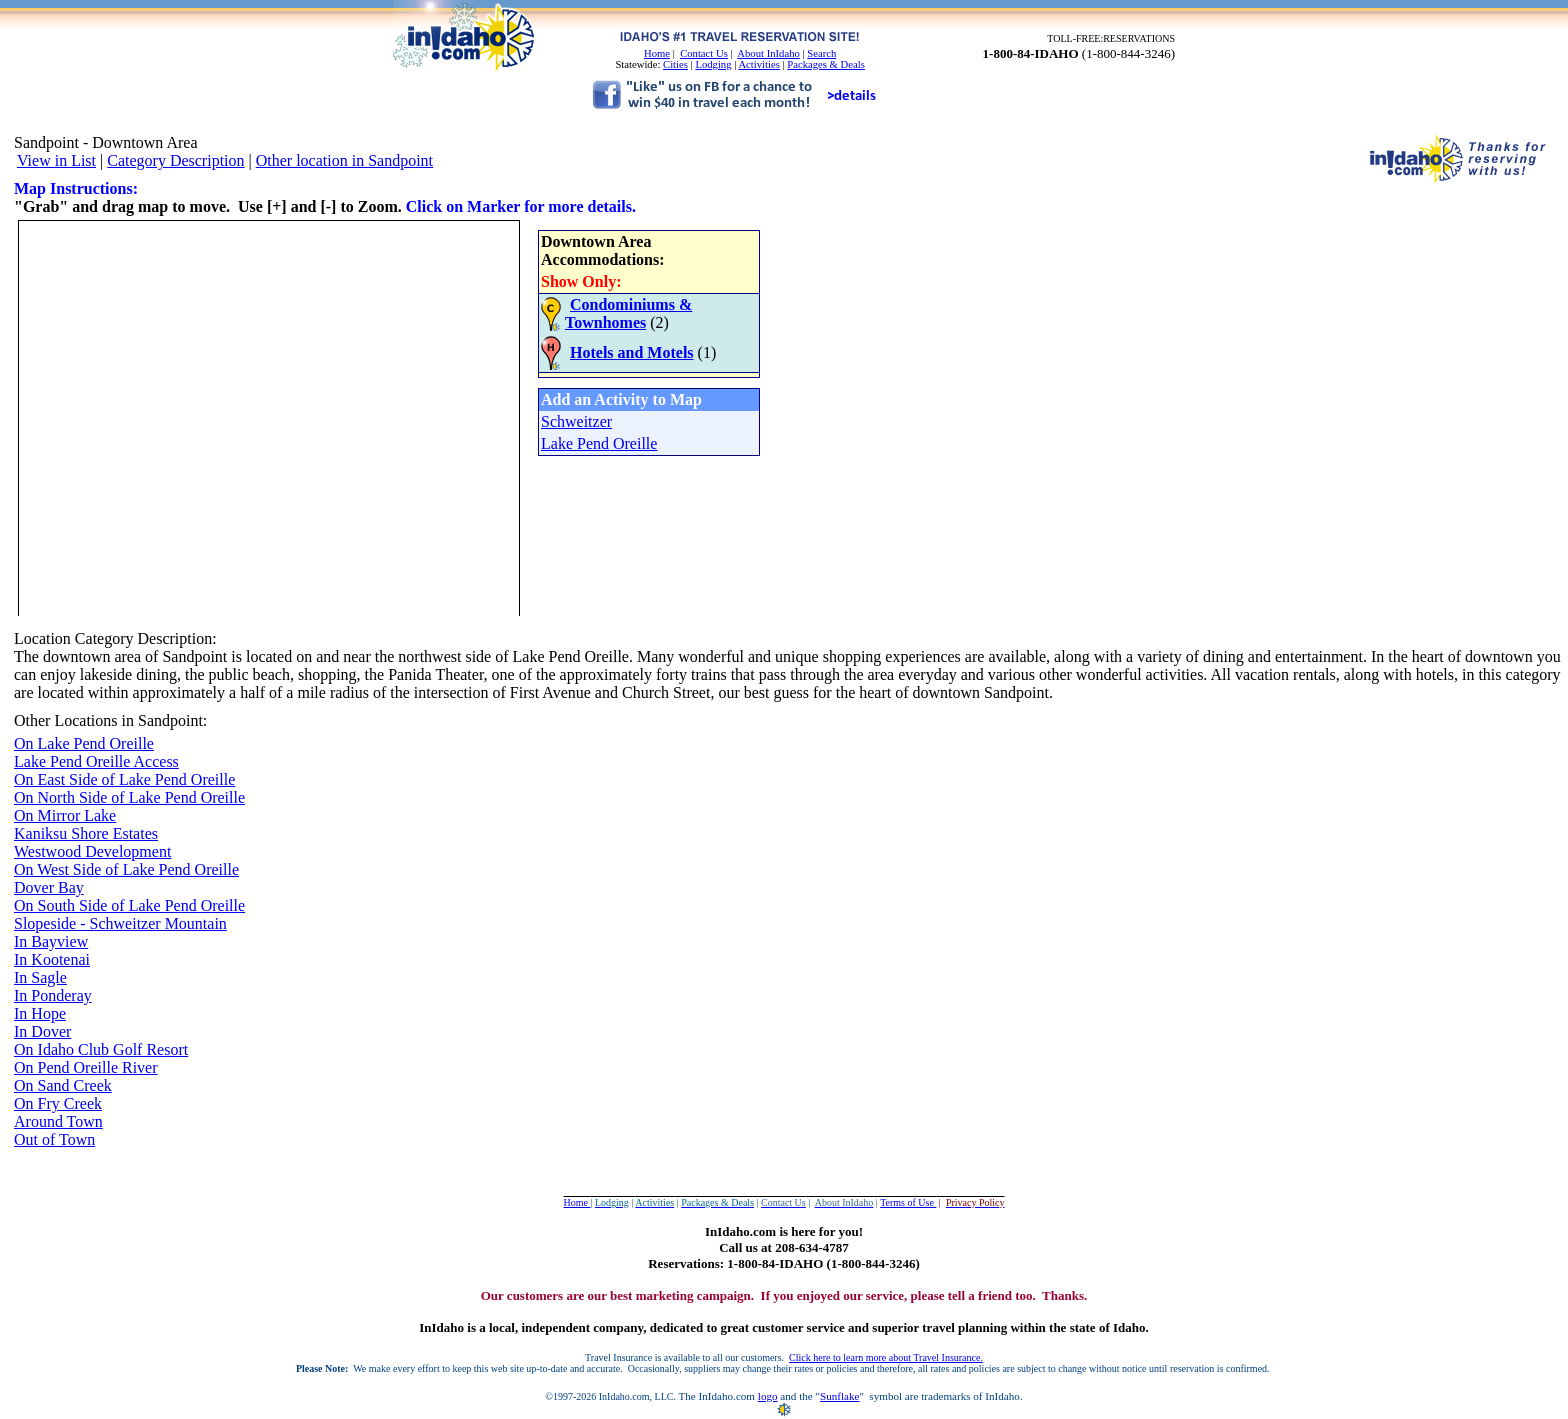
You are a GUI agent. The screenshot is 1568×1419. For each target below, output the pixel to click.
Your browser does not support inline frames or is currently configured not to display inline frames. (389, 416)
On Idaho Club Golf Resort (101, 1049)
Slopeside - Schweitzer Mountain (120, 923)
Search (821, 53)
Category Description (175, 160)
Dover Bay (49, 887)
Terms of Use (908, 1202)
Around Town (58, 1121)
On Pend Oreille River (86, 1067)
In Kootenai (52, 959)
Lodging (713, 64)
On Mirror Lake (65, 815)
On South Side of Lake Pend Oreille (129, 905)
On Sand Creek (63, 1085)
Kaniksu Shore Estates (86, 833)
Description (175, 638)
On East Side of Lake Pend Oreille (124, 779)
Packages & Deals (826, 64)
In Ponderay (53, 995)
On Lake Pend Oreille (84, 743)
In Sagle (40, 977)
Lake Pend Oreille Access (96, 761)
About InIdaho (768, 53)
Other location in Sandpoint (344, 160)
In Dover (42, 1031)
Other (32, 720)
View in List (56, 160)
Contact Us (704, 53)
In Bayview (51, 941)
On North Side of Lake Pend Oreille (129, 797)
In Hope (40, 1013)
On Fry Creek (58, 1103)
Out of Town (54, 1139)
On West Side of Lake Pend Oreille (126, 869)
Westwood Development (92, 851)
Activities (758, 64)
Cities (675, 64)
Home (657, 53)
